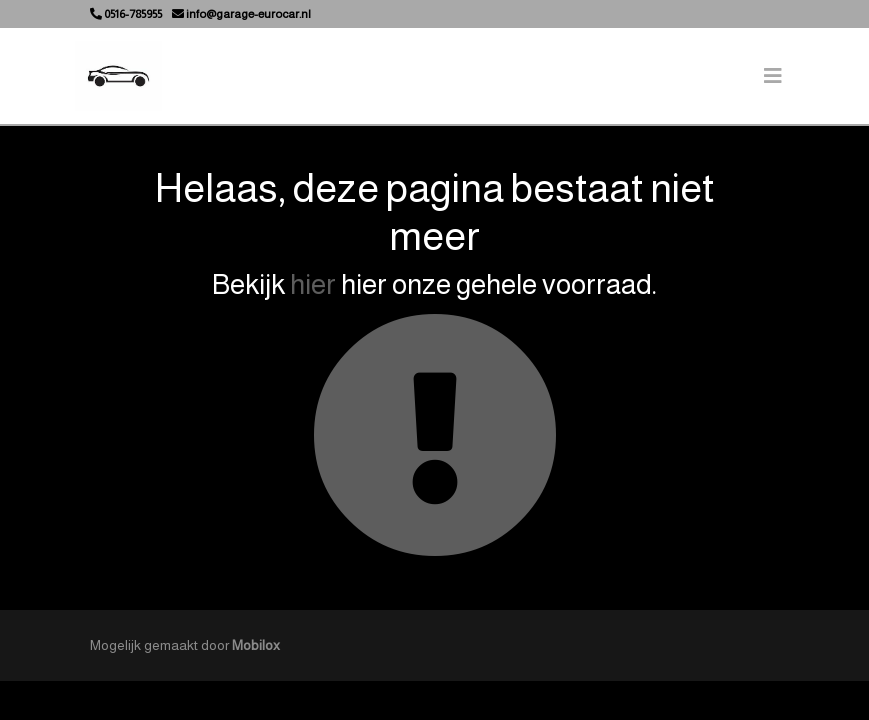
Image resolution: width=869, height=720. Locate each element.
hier (313, 284)
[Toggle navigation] (773, 76)
